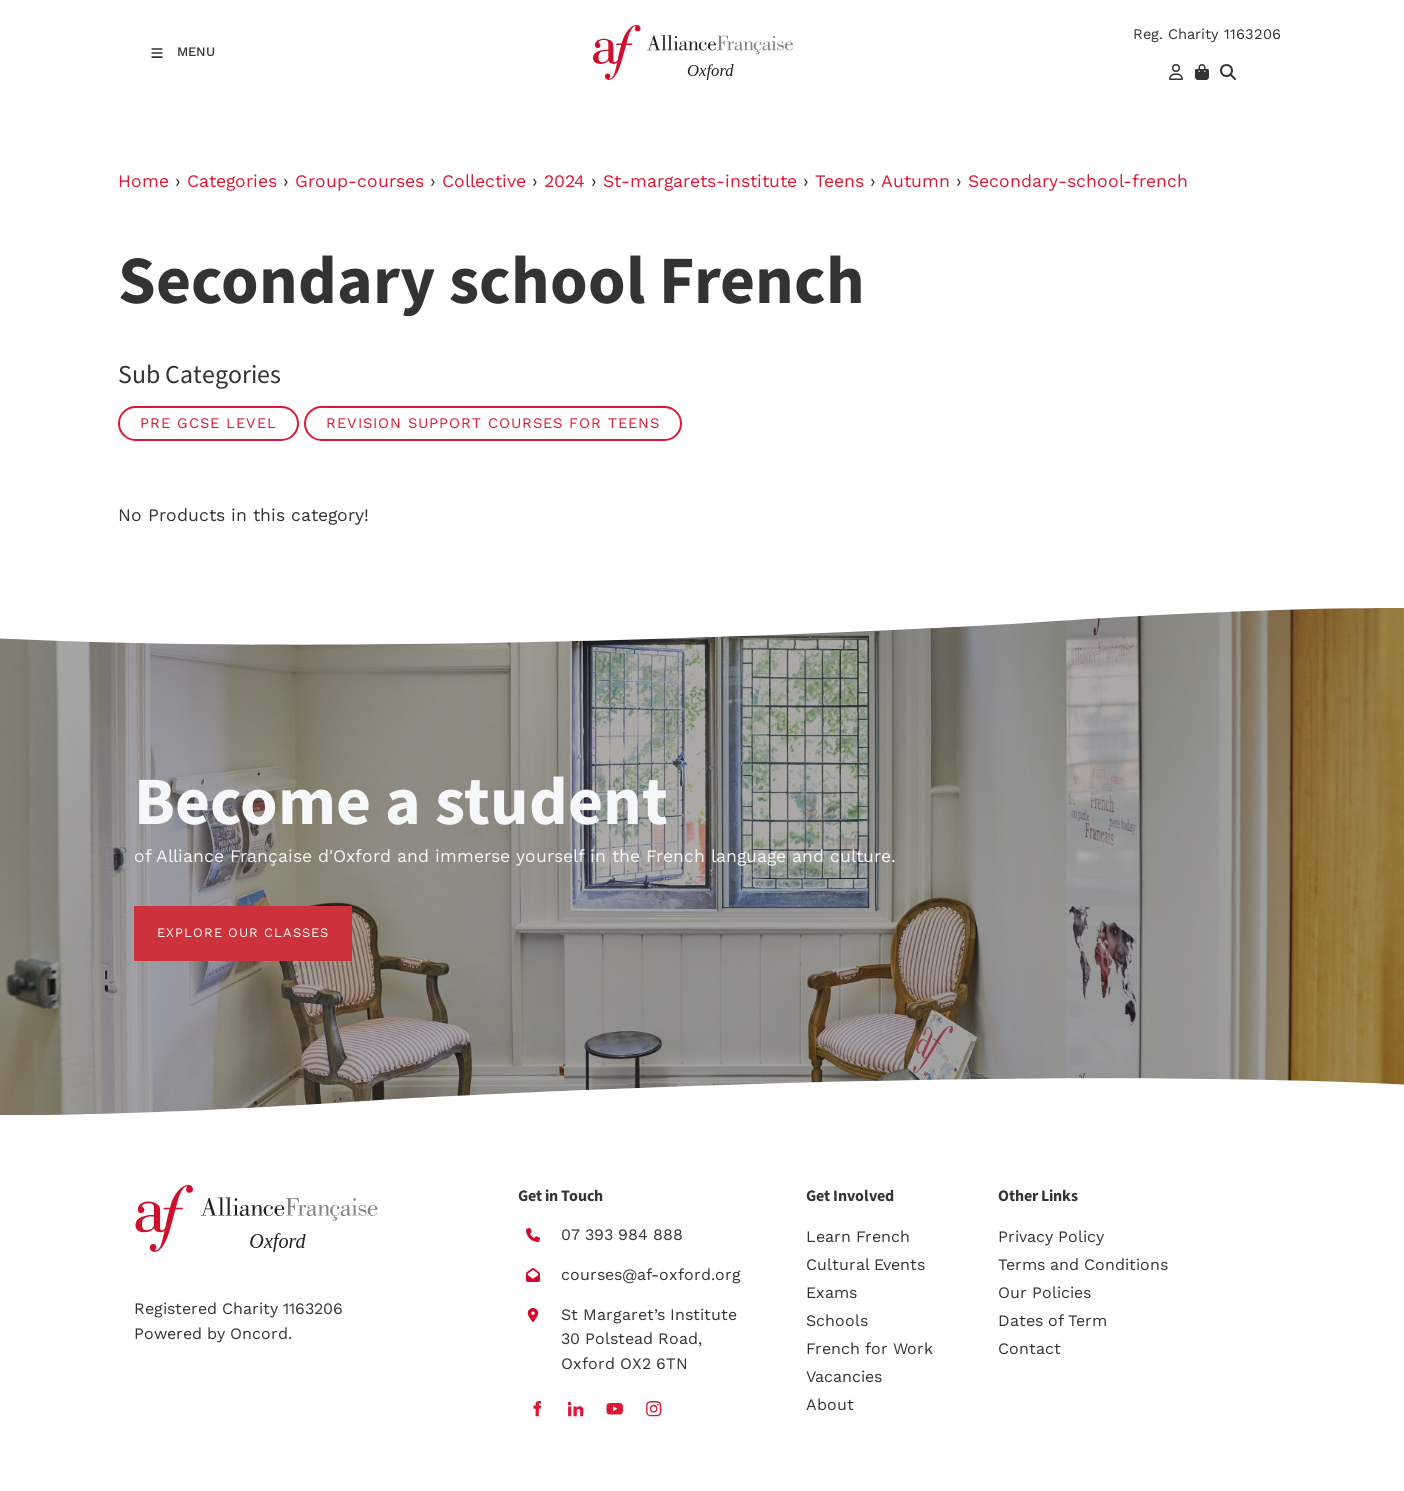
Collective (484, 181)
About (830, 1404)
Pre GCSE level (208, 423)
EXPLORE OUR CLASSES (220, 917)
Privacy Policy (1051, 1236)
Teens (839, 181)
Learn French (858, 1236)
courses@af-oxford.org (651, 1274)
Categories (232, 181)
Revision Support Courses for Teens (493, 423)
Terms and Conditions (1083, 1264)
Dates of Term (1052, 1320)
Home (143, 181)
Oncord (259, 1333)
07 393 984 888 (622, 1234)
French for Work (869, 1348)
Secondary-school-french (1078, 181)
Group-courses (359, 181)
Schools (837, 1320)
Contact (1029, 1348)
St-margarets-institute (700, 181)
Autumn (915, 181)
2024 (564, 181)
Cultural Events (865, 1264)
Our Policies (1044, 1292)
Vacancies (844, 1376)
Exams (831, 1292)
